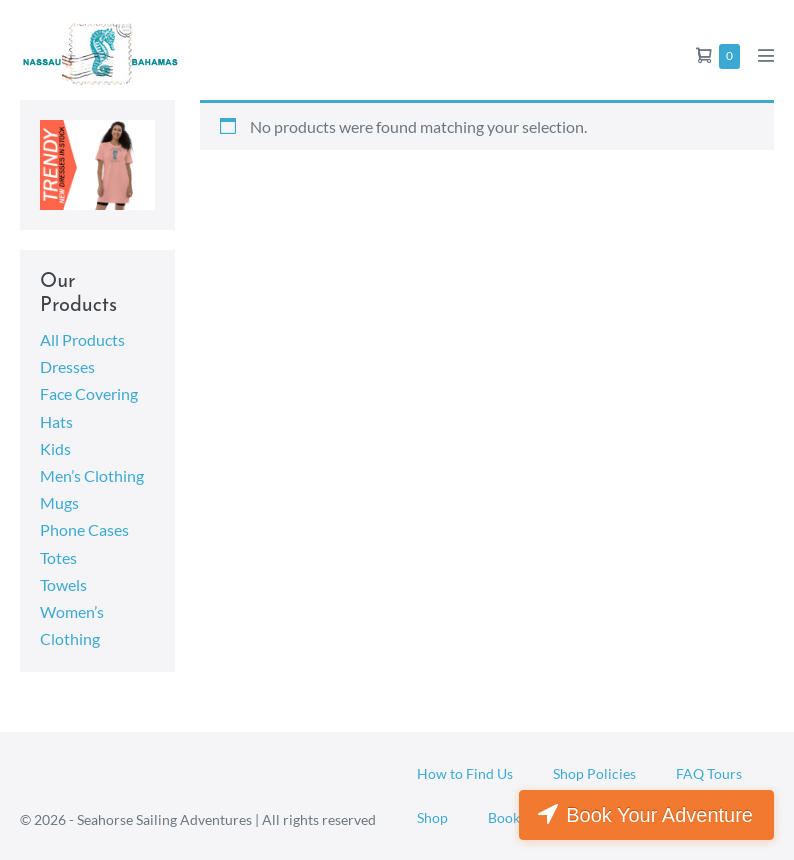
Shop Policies (594, 773)
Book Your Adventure (659, 815)
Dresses (67, 366)
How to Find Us (465, 773)
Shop (432, 817)
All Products (82, 339)
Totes (58, 557)
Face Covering (89, 393)
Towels (63, 584)
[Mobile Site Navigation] (766, 55)
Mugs (59, 502)
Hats (56, 421)
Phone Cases (84, 529)
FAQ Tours (709, 773)
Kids (55, 448)
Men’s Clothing (92, 475)
